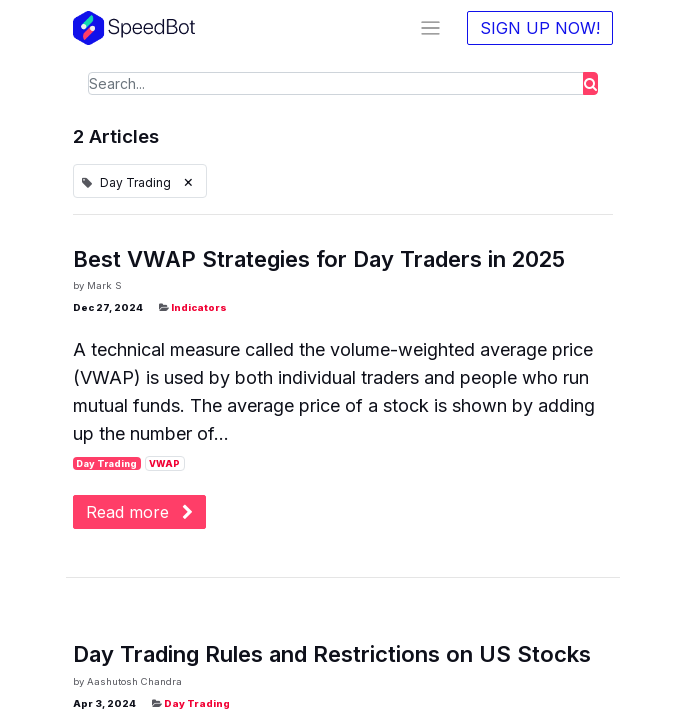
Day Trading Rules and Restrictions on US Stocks (332, 654)
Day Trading (106, 463)
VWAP (164, 463)
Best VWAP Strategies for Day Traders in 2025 (319, 259)
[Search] (590, 83)
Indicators (199, 307)
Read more (139, 512)
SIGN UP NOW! (540, 28)
